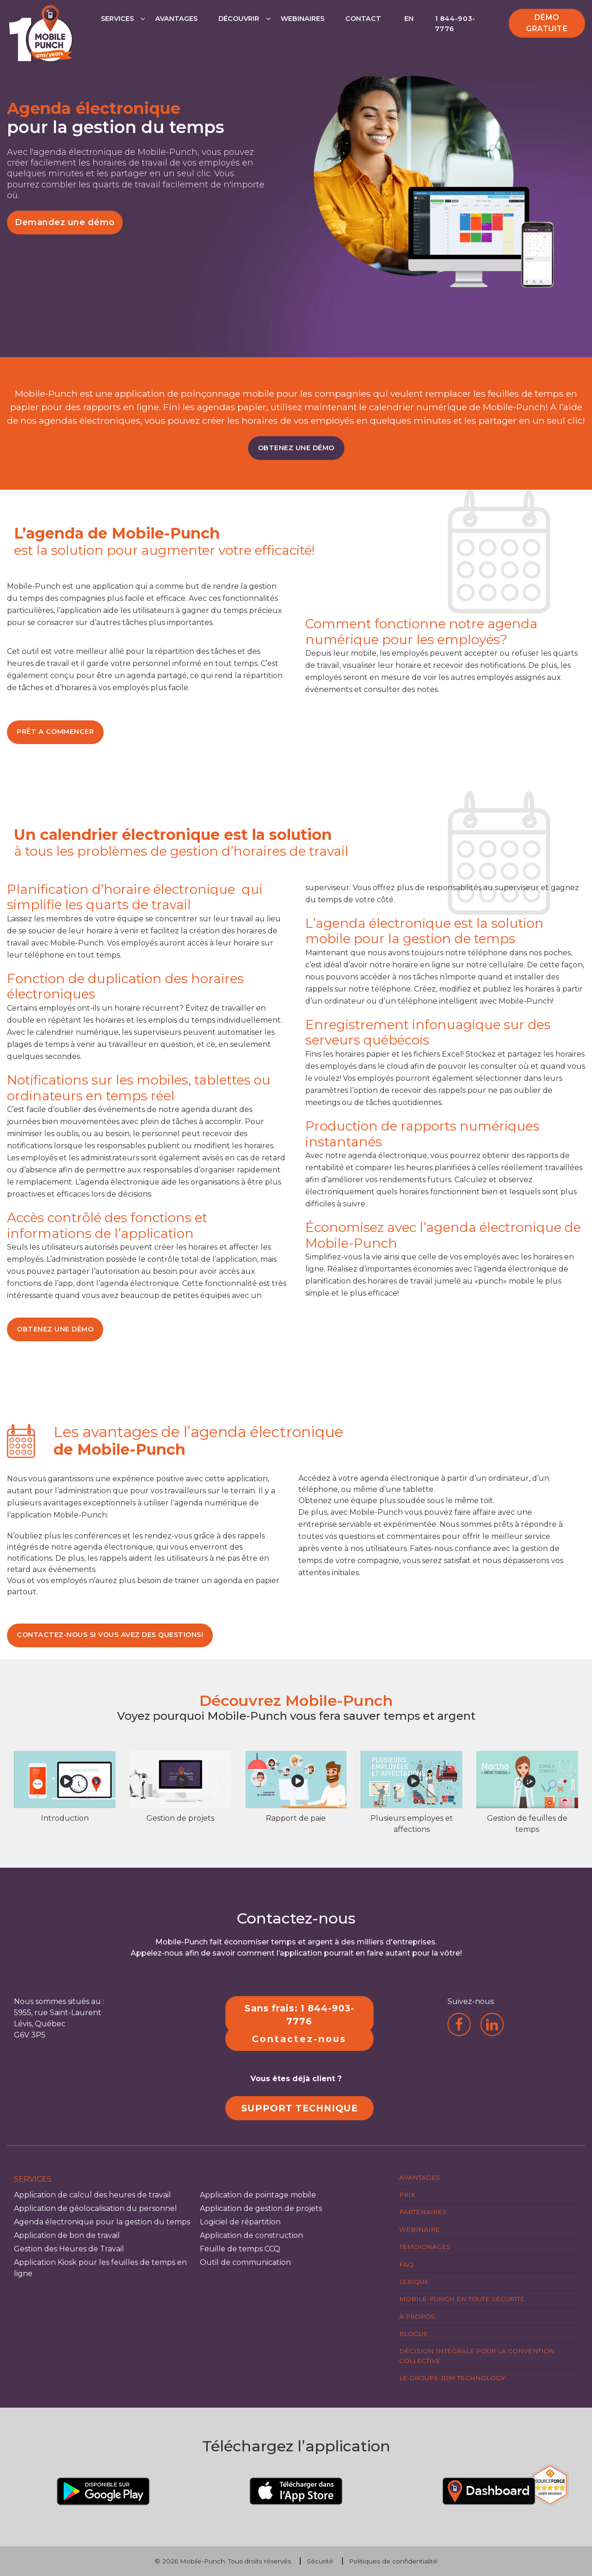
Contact (363, 18)
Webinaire (419, 2229)
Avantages (176, 18)
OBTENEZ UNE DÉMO (296, 448)
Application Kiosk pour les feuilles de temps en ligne (100, 2268)
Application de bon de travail (67, 2235)
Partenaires (423, 2212)
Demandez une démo (65, 222)
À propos (417, 2316)
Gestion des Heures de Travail (69, 2248)
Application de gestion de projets (261, 2208)
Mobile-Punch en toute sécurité (462, 2299)
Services (117, 18)
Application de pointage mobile (258, 2194)
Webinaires (302, 18)
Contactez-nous (299, 2038)
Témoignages (425, 2246)
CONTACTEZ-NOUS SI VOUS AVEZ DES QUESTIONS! (110, 1635)
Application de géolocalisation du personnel (95, 2208)
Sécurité (320, 2561)
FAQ (406, 2264)
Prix (407, 2194)
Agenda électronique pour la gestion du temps (102, 2221)
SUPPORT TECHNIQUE (299, 2108)
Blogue (413, 2333)
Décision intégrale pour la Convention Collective (477, 2355)
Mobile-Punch (202, 2561)
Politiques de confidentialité (393, 2561)
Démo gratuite (546, 23)
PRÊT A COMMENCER (55, 731)
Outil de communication (245, 2262)
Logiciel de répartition (240, 2221)
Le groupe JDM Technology (452, 2378)
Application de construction (251, 2235)
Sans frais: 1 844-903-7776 (299, 2015)
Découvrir (238, 18)
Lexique (414, 2281)
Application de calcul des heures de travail (92, 2194)
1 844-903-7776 (455, 23)
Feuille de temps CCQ (240, 2248)
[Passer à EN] (408, 28)
